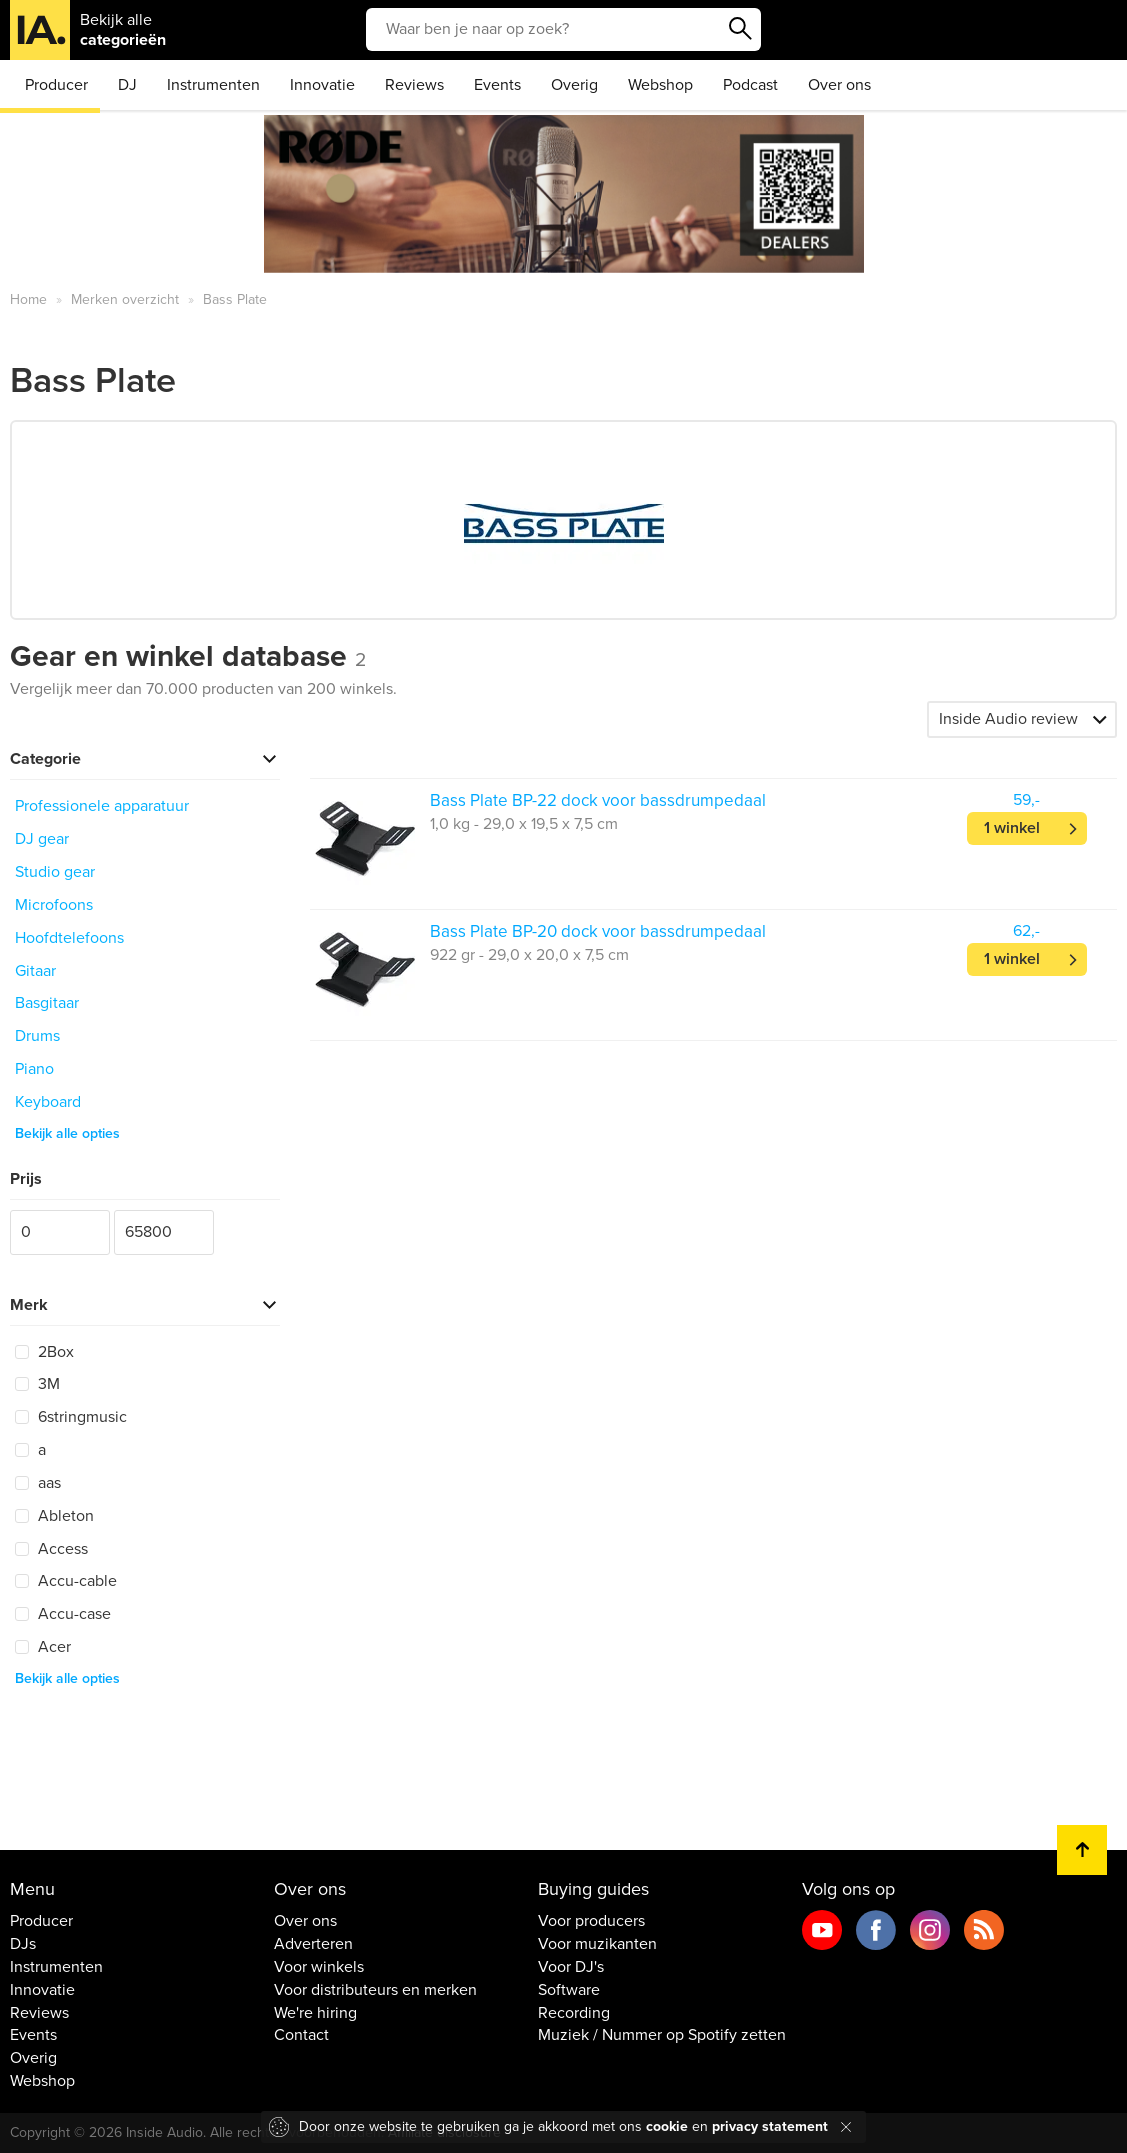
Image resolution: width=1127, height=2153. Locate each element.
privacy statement (770, 2126)
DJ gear (42, 839)
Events (497, 85)
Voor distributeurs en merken (375, 1990)
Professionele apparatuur (102, 806)
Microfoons (54, 905)
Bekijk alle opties (67, 1133)
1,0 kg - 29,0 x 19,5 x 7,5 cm (524, 824)
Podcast (750, 85)
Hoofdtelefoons (69, 938)
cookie (667, 2126)
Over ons (839, 85)
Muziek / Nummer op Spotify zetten (662, 2035)
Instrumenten (213, 85)
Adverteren (313, 1944)
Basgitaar (47, 1003)
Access (51, 1549)
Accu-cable (66, 1581)
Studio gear (55, 872)
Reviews (414, 85)
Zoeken (741, 29)
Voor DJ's (571, 1967)
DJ (127, 85)
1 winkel (1012, 828)
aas (38, 1483)
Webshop (660, 85)
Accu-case (63, 1614)
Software (569, 1990)
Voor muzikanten (597, 1944)
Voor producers (591, 1921)
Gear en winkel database (188, 656)
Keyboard (48, 1102)
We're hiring (315, 2013)
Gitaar (35, 971)
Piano (34, 1069)
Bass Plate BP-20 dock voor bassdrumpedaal (598, 931)
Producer (56, 85)
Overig (574, 85)
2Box (44, 1352)
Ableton (54, 1516)
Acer (43, 1647)
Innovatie (322, 85)
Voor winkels (319, 1967)
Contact (301, 2035)
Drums (37, 1036)
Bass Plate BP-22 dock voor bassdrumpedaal (598, 800)
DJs (23, 1944)
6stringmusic (71, 1417)
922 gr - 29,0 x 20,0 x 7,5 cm (529, 955)
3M (37, 1384)
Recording (574, 2013)
